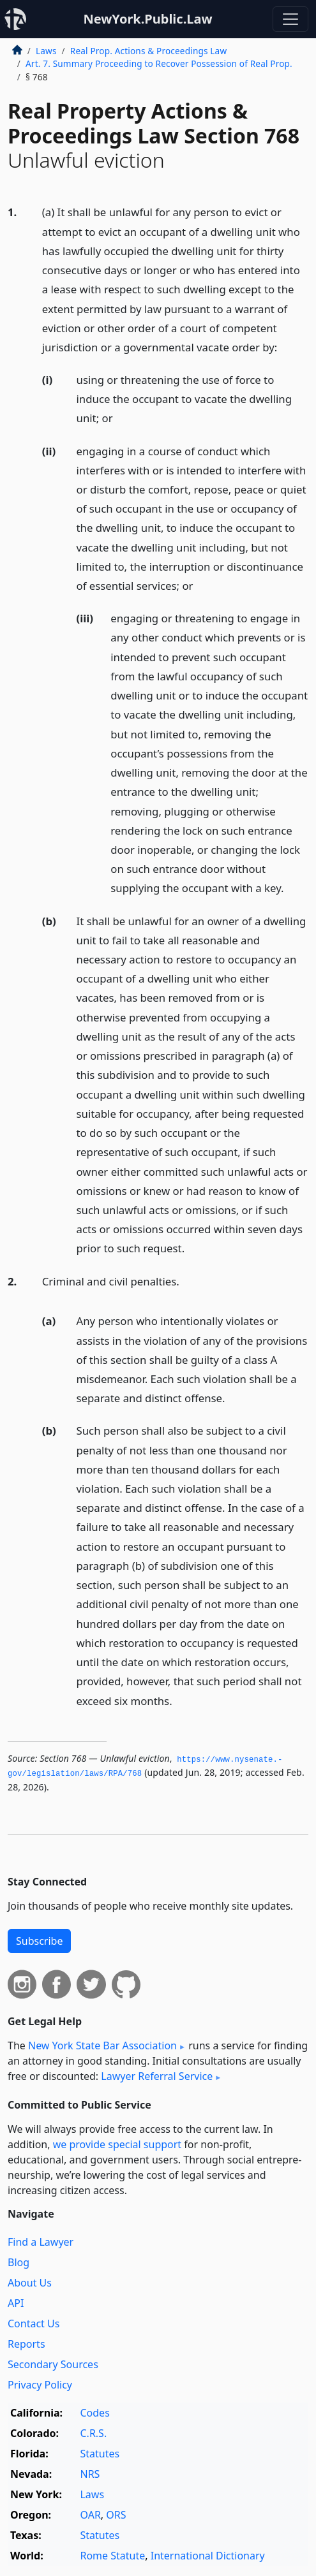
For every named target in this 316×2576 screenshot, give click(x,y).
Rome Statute (112, 2556)
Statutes (99, 2454)
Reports (26, 2344)
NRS (90, 2474)
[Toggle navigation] (290, 19)
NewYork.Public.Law (147, 18)
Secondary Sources (53, 2364)
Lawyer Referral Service (157, 2076)
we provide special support (117, 2144)
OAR (90, 2515)
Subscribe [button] (39, 1941)
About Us (30, 2283)
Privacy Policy (40, 2385)
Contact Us (33, 2323)
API (16, 2303)
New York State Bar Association (102, 2045)
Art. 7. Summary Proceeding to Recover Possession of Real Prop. (159, 63)
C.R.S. (93, 2433)
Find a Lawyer (40, 2242)
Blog (18, 2262)
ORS (116, 2515)
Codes (94, 2413)
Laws (46, 51)
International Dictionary (208, 2556)
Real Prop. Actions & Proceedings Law (148, 51)
